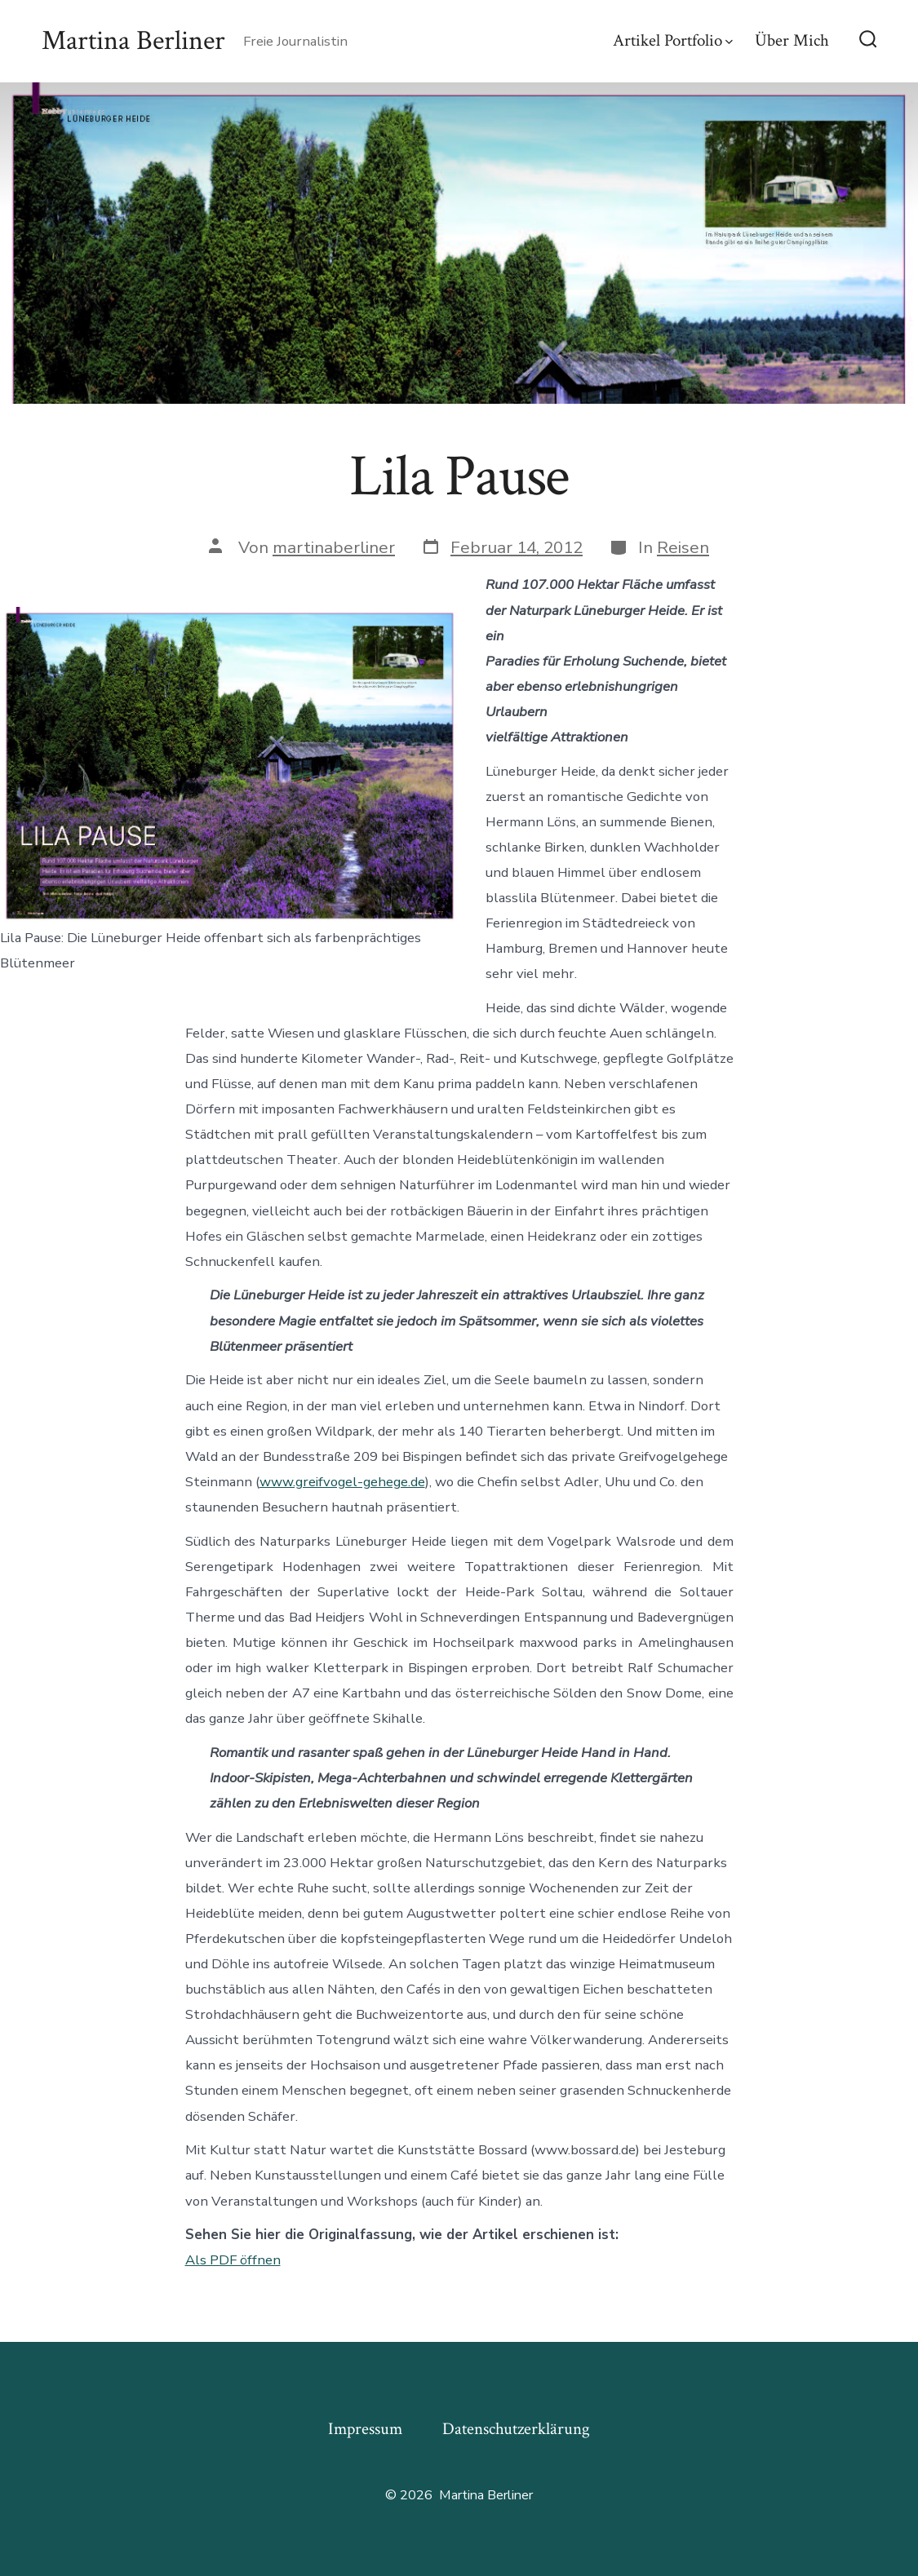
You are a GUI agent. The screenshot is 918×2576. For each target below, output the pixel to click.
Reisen (683, 547)
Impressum (365, 2429)
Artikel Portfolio (673, 40)
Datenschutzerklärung (516, 2429)
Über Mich (792, 40)
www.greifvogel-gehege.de (342, 1481)
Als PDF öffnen (233, 2260)
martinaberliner (334, 547)
